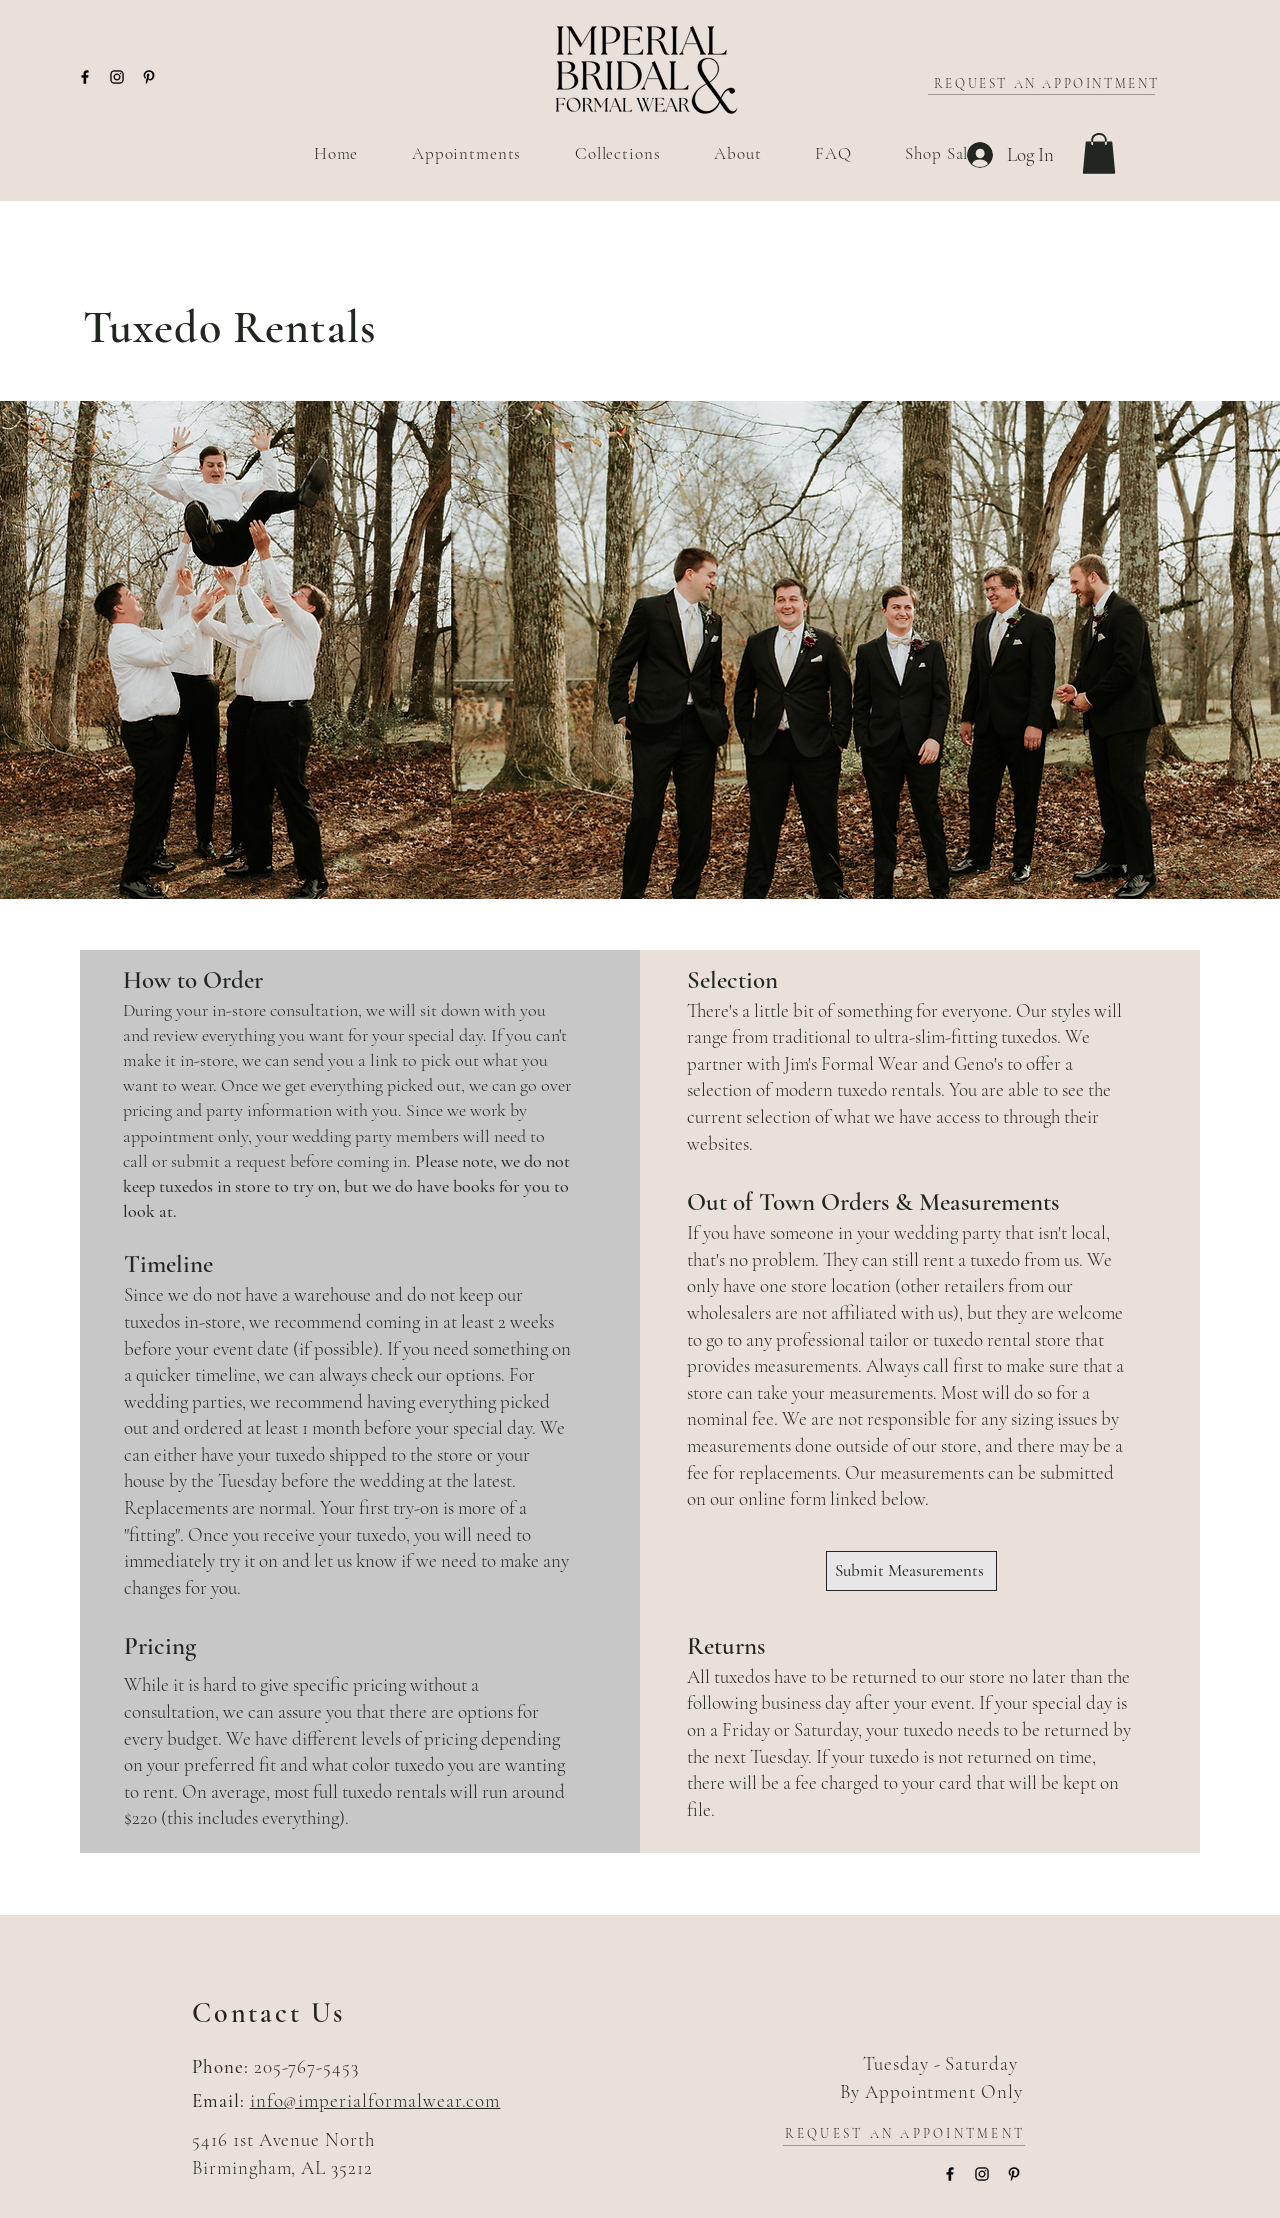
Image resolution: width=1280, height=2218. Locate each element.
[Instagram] (117, 77)
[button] (1099, 153)
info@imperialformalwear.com (375, 2100)
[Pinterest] (149, 77)
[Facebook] (85, 77)
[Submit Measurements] (911, 1571)
